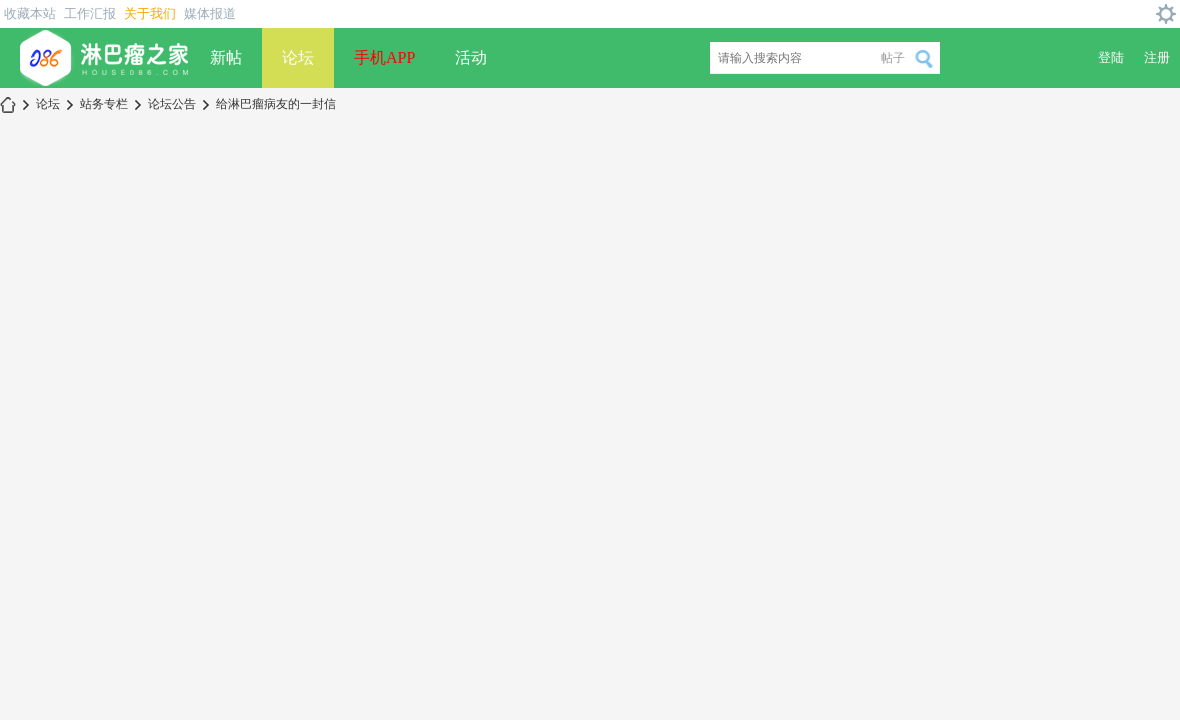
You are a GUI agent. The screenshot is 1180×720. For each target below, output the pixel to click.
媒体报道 (210, 13)
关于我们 (150, 13)
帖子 (893, 58)
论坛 (298, 57)
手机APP (384, 57)
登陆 (1111, 57)
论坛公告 (172, 104)
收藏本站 (30, 13)
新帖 (226, 57)
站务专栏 (104, 104)
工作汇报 (90, 13)
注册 (1157, 57)
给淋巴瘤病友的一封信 (276, 104)
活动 (471, 57)
